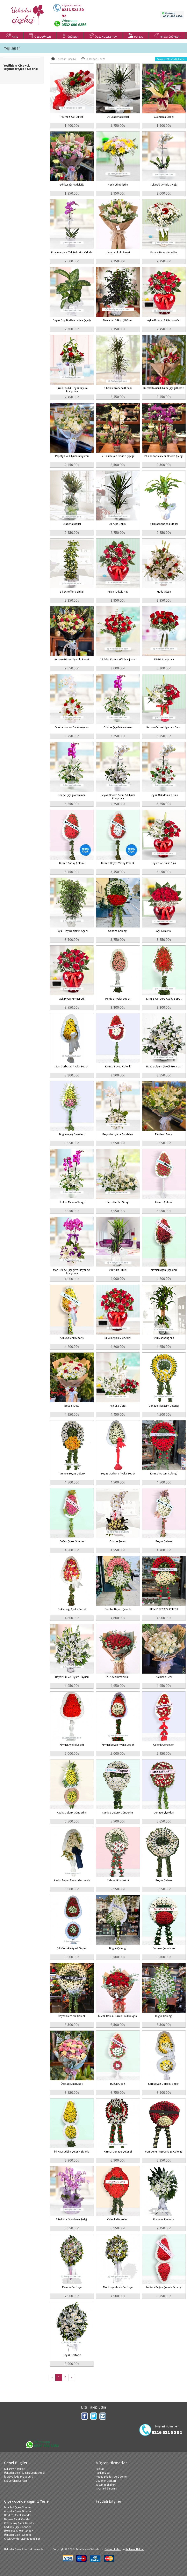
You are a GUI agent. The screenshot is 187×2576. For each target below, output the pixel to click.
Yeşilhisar (12, 48)
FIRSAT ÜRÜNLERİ (167, 35)
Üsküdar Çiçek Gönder (17, 2534)
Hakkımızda (103, 2472)
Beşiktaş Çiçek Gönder (17, 2515)
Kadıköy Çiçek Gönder (17, 2527)
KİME (12, 35)
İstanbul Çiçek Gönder (17, 2507)
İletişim (100, 2468)
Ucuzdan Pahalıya (64, 58)
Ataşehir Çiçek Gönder (17, 2511)
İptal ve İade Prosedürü (18, 2476)
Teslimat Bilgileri (106, 2484)
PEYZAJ (135, 35)
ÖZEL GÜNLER (40, 35)
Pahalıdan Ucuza (93, 58)
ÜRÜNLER (70, 35)
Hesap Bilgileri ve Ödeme (111, 2476)
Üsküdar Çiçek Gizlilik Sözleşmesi (24, 2472)
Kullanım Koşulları (14, 2468)
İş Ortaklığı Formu (106, 2488)
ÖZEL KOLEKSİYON (103, 35)
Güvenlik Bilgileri (106, 2480)
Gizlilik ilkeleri (113, 2549)
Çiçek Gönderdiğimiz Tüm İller (22, 2538)
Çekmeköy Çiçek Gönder (19, 2523)
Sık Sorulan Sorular (15, 2480)
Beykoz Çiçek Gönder (17, 2519)
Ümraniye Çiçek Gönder (18, 2530)
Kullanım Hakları (134, 2549)
